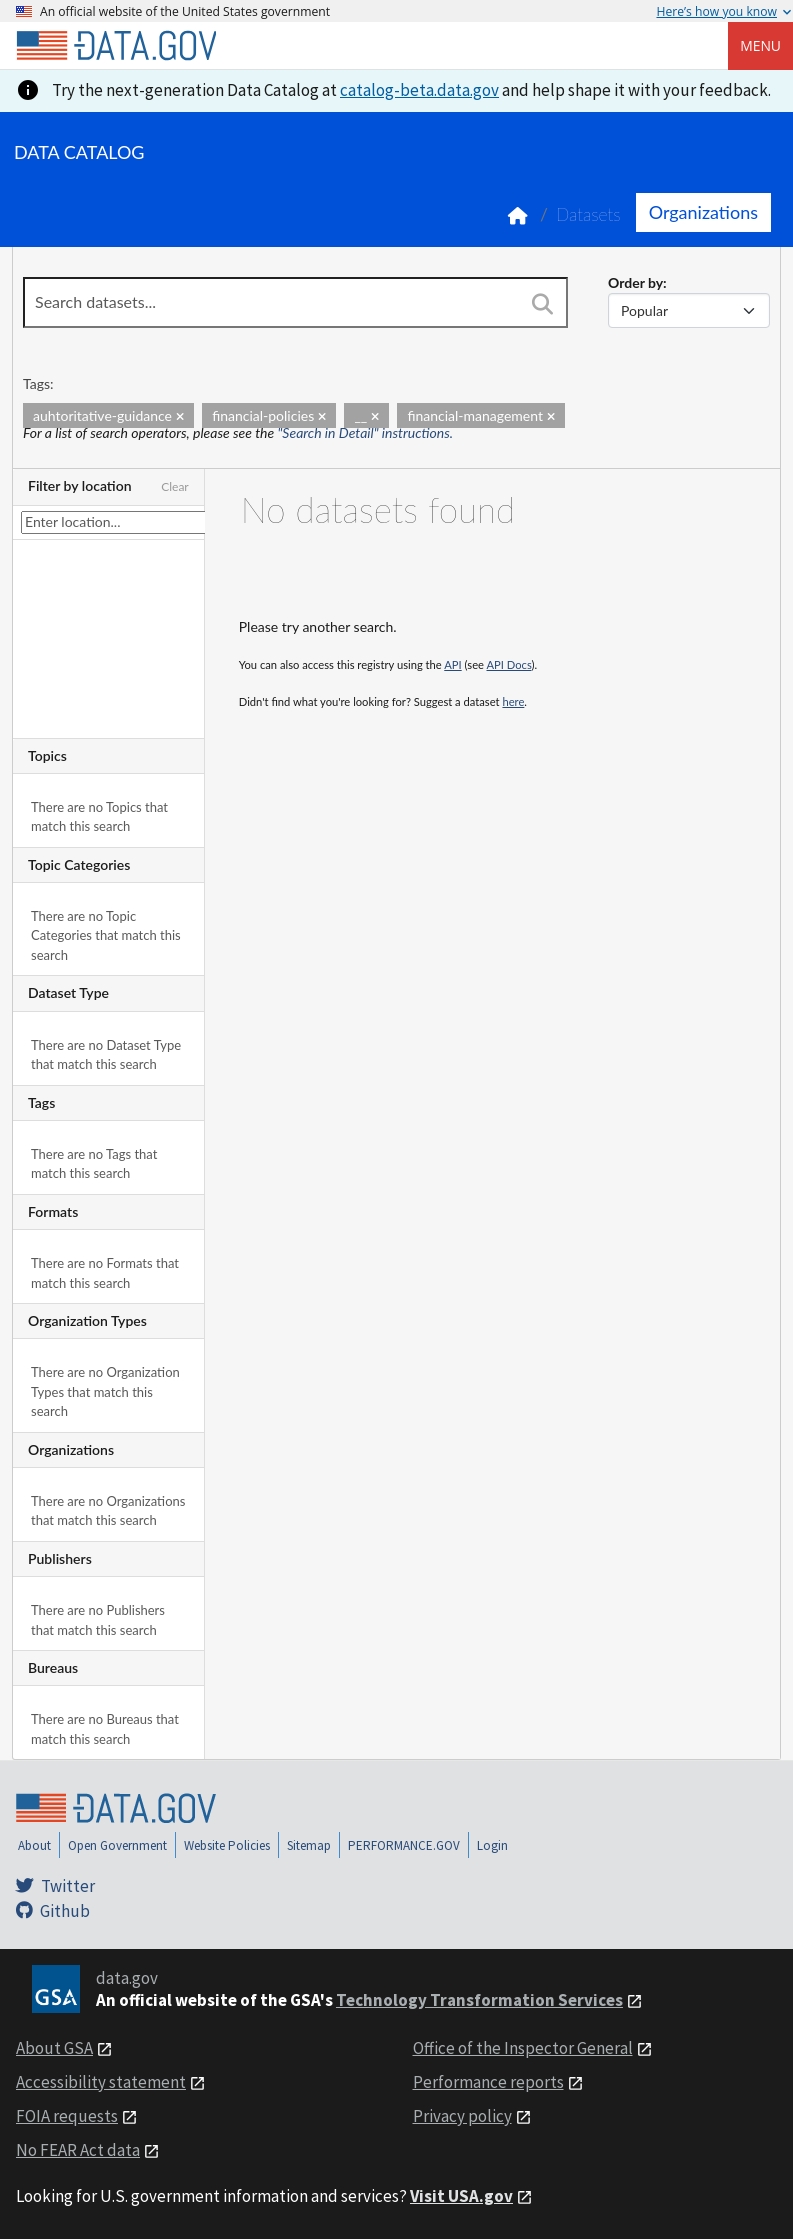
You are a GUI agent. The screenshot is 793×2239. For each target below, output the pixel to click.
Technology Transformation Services (479, 2000)
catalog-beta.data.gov (419, 90)
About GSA (54, 2048)
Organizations (703, 212)
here (513, 701)
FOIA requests (67, 2116)
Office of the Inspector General (523, 2048)
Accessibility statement (101, 2082)
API (452, 664)
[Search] (543, 304)
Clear (175, 486)
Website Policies (227, 1845)
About (34, 1845)
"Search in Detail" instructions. (366, 432)
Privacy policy (462, 2116)
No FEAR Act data (78, 2150)
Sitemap (309, 1845)
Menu (760, 45)
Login (492, 1845)
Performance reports (488, 2082)
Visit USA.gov (461, 2196)
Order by (635, 282)
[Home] (116, 46)
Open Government (117, 1845)
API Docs (508, 664)
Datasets (588, 214)
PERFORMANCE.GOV (404, 1845)
